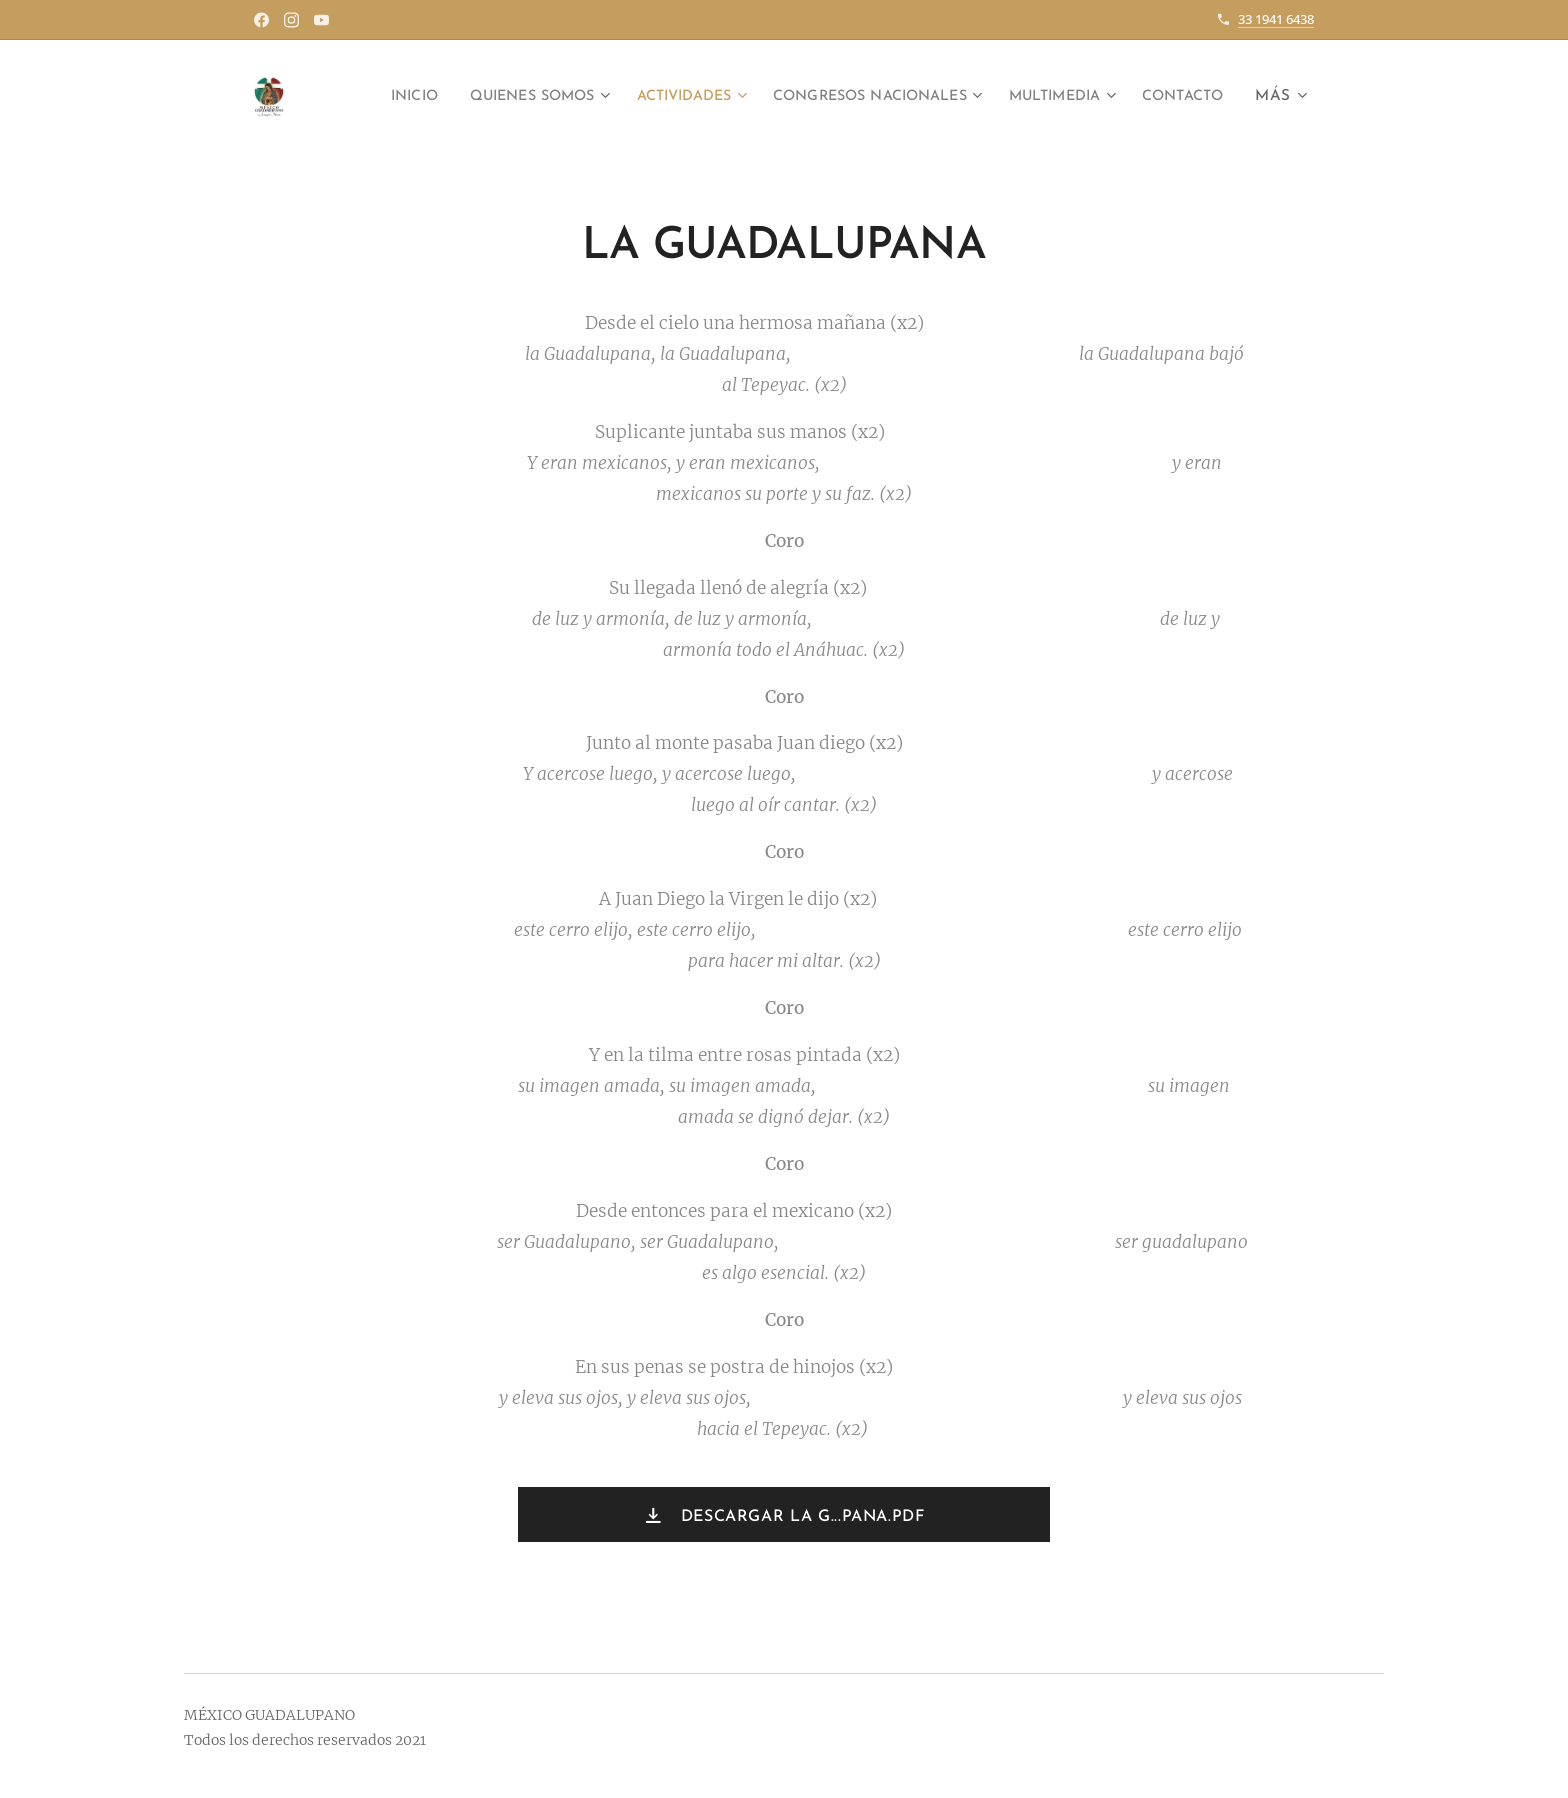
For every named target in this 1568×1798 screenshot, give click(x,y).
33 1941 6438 (1276, 19)
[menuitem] (452, 97)
